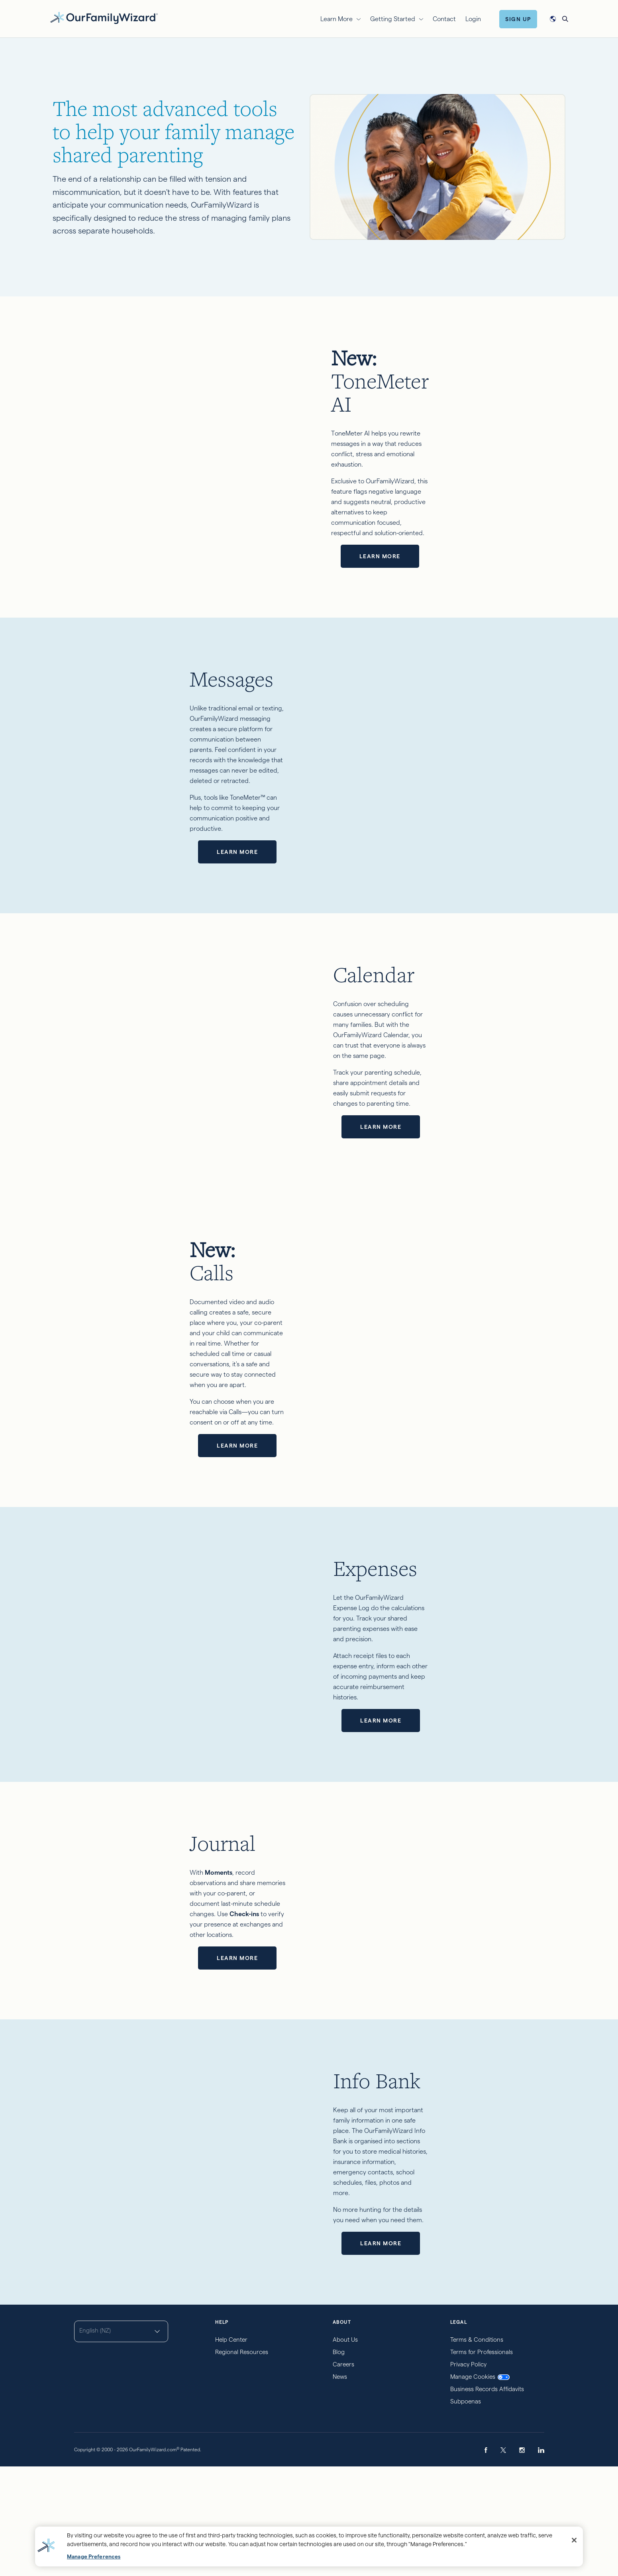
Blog (339, 2461)
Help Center (231, 2448)
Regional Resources (241, 2461)
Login (473, 19)
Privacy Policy (468, 2473)
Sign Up (518, 19)
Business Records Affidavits (487, 2498)
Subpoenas (465, 2510)
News (340, 2485)
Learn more (449, 479)
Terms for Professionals (481, 2461)
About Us (345, 2448)
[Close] (574, 2540)
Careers (343, 2473)
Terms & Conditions (476, 2448)
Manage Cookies (480, 2485)
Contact (444, 19)
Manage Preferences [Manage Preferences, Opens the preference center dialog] (93, 2557)
